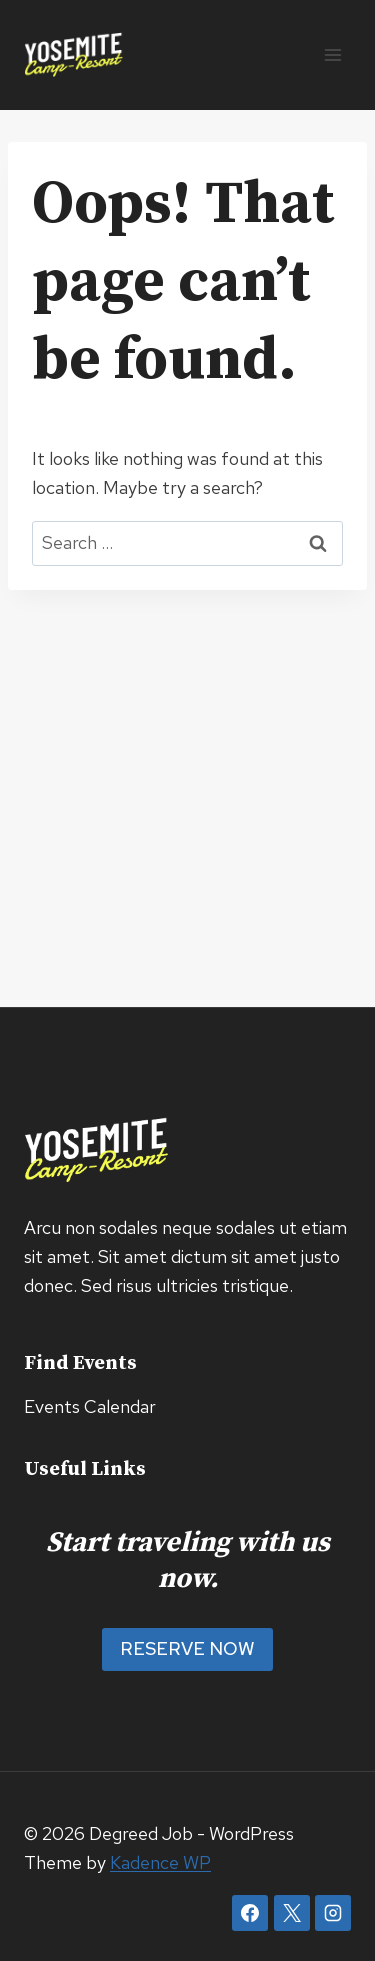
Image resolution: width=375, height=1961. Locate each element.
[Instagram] (333, 1913)
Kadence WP (160, 1862)
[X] (292, 1913)
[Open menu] (332, 54)
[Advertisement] (187, 787)
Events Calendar (90, 1406)
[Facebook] (250, 1913)
